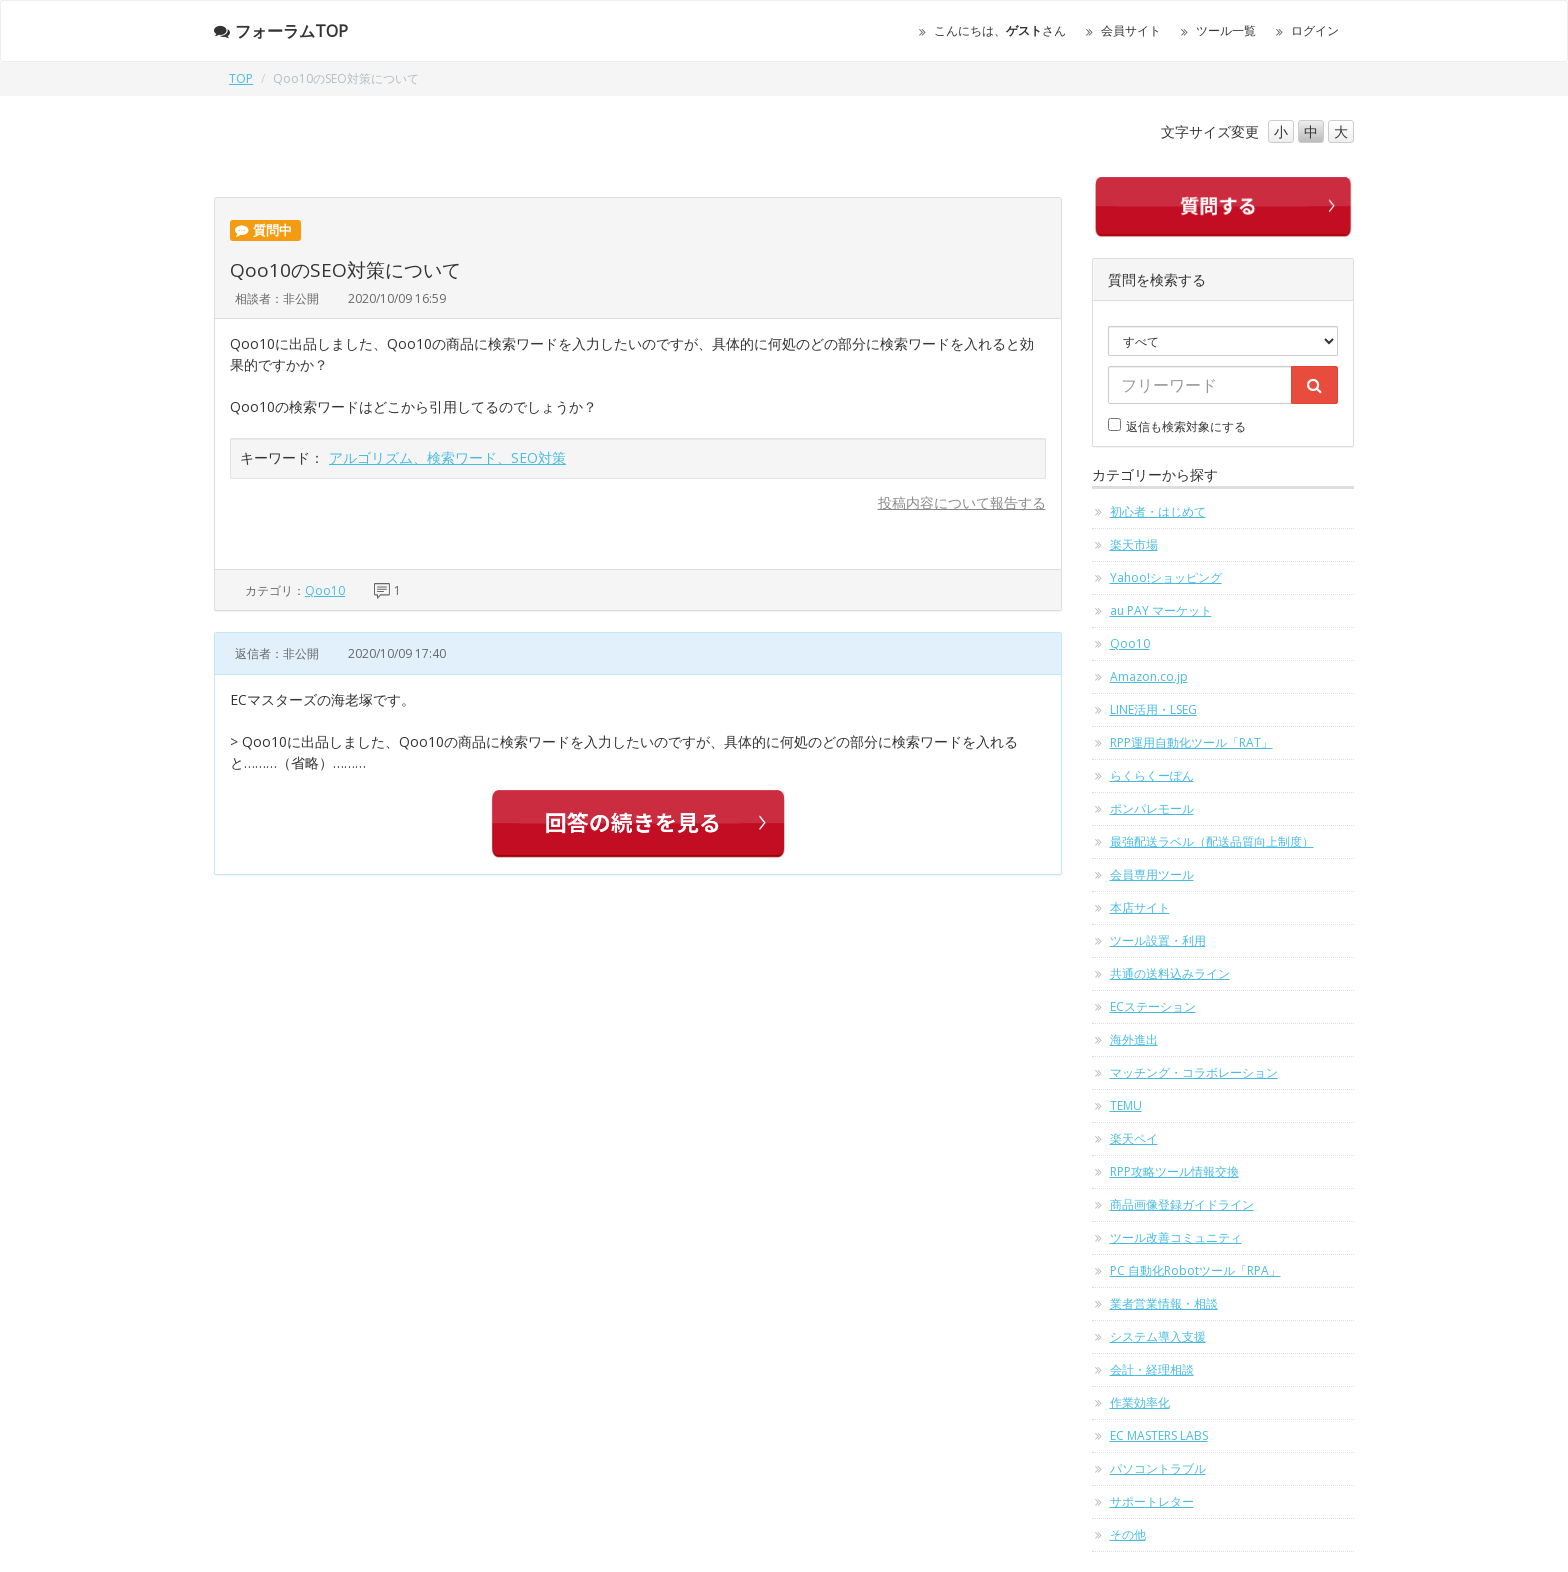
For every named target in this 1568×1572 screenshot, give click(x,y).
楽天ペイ (1134, 1138)
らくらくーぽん (1152, 775)
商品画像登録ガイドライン (1182, 1204)
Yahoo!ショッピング (1166, 577)
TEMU (1126, 1105)
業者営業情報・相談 (1164, 1303)
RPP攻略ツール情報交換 (1174, 1171)
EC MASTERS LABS (1159, 1435)
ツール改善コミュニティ (1176, 1237)
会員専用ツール (1152, 874)
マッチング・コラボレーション (1194, 1072)
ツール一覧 (1226, 30)
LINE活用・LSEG (1153, 709)
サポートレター (1152, 1501)
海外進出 (1134, 1039)
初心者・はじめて (1158, 511)
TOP (241, 78)
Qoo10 (325, 590)
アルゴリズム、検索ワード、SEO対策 (447, 457)
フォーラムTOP (281, 31)
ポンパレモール (1152, 808)
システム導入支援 (1158, 1336)
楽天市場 (1134, 544)
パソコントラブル (1158, 1468)
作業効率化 (1140, 1402)
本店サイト (1140, 907)
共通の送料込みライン (1170, 973)
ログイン (1315, 30)
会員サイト (1131, 30)
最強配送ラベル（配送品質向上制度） (1212, 841)
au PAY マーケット (1161, 610)
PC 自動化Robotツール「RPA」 (1195, 1270)
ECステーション (1153, 1006)
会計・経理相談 (1152, 1369)
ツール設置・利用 (1158, 940)
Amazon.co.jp (1149, 676)
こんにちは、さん (1000, 30)
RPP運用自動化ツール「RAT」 (1191, 742)
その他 (1128, 1534)
